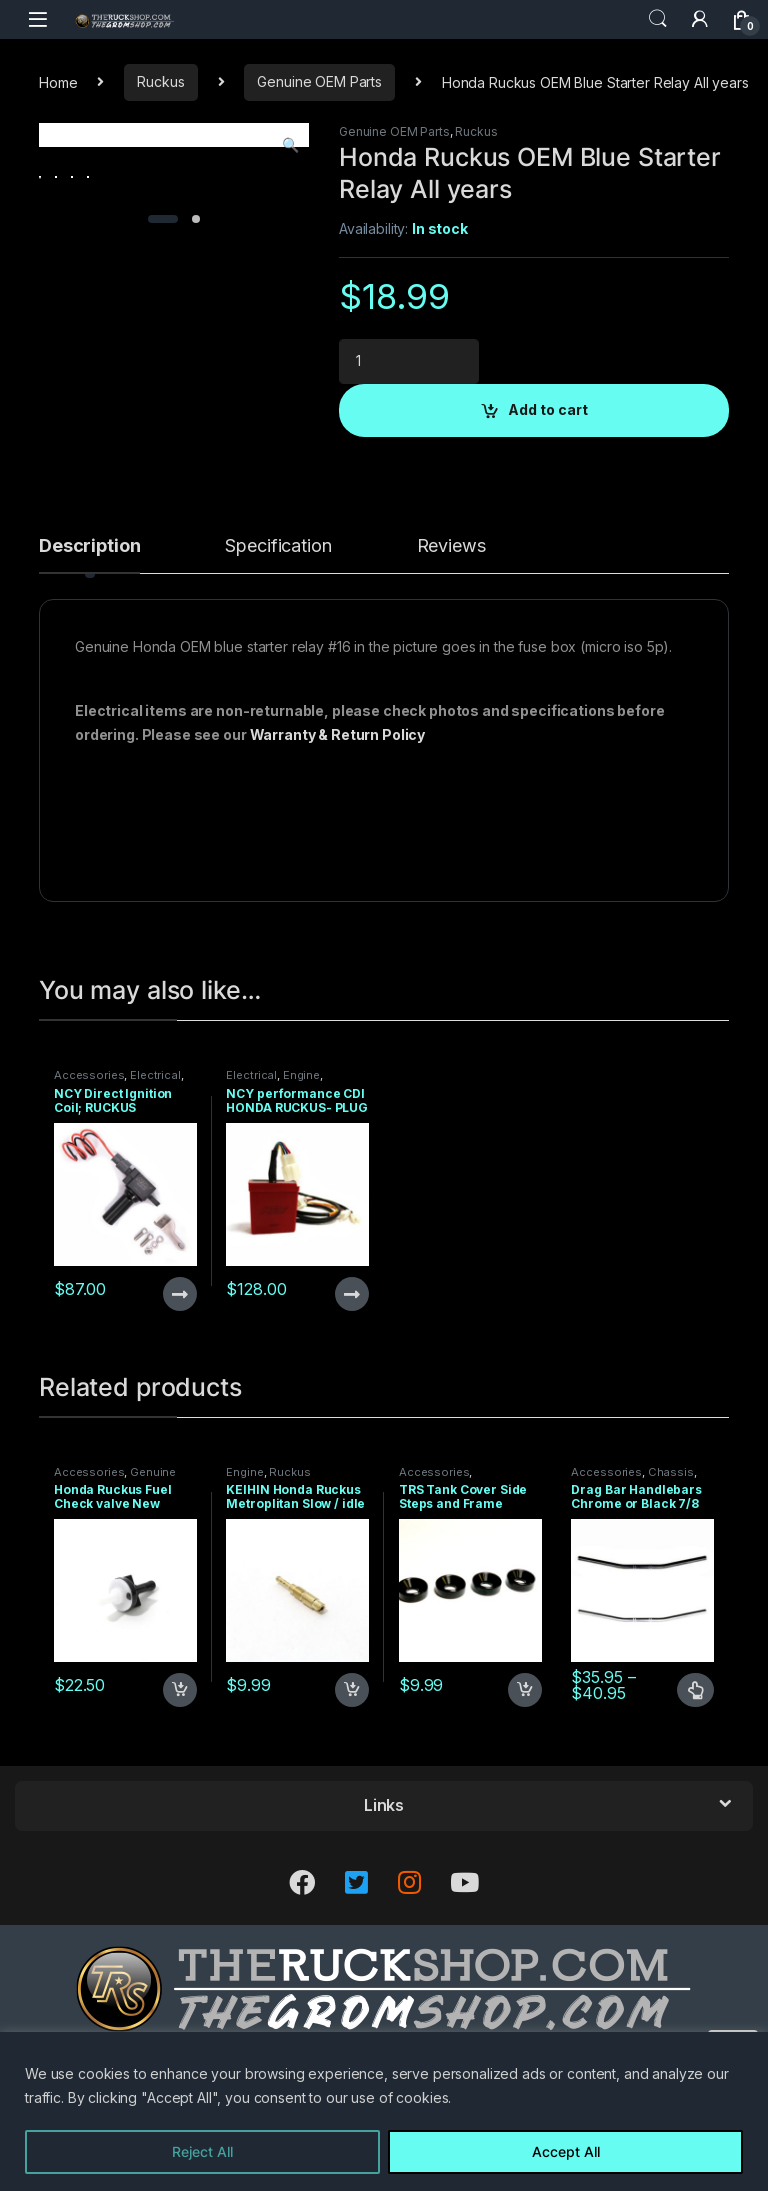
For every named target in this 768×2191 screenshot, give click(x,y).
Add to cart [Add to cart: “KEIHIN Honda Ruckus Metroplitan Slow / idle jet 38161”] (352, 1770)
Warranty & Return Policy (338, 813)
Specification (278, 625)
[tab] (89, 634)
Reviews (451, 625)
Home (58, 81)
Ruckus (160, 81)
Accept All (566, 2151)
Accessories (89, 1155)
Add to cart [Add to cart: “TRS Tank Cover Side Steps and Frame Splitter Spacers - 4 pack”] (525, 1770)
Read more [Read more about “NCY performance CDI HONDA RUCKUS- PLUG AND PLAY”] (352, 1373)
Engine (301, 1155)
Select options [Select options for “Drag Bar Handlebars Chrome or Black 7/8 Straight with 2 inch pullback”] (695, 1770)
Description (89, 625)
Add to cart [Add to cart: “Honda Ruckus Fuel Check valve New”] (180, 1770)
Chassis (671, 1551)
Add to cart (548, 409)
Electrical (155, 1155)
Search (658, 19)
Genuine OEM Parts (319, 81)
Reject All (202, 2151)
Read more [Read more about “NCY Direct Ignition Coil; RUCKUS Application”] (180, 1373)
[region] (384, 2111)
